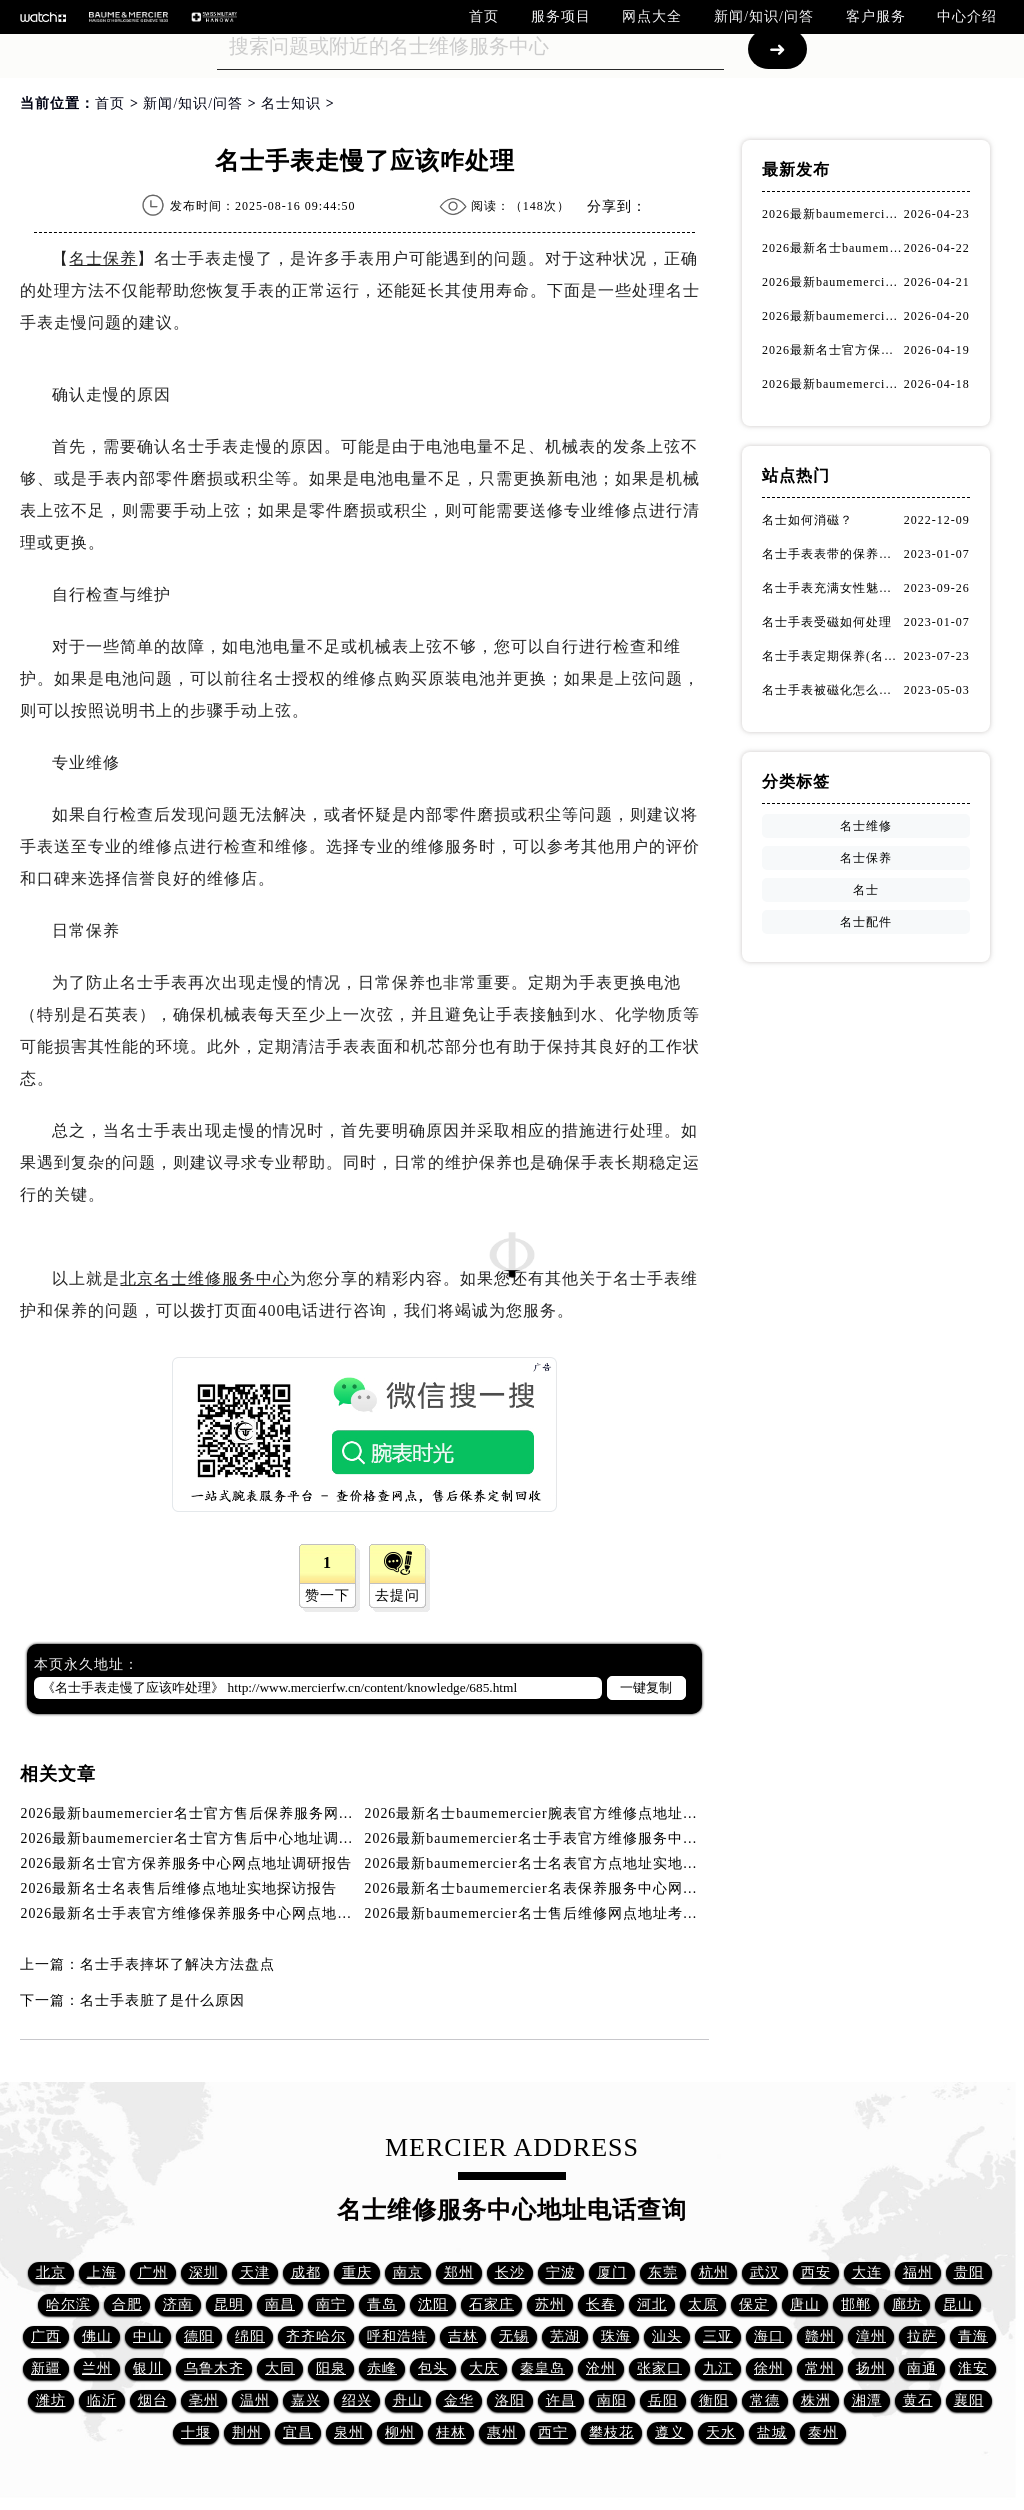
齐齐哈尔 (316, 2336)
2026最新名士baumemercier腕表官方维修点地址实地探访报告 (569, 1813)
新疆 (46, 2368)
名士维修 (866, 826)
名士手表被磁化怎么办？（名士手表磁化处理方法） (832, 690)
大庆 (484, 2368)
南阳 (612, 2400)
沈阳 (433, 2304)
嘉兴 (306, 2400)
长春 (601, 2304)
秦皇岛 (542, 2368)
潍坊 (51, 2400)
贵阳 (969, 2272)
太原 (703, 2304)
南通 (922, 2368)
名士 (866, 890)
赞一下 (327, 1595)
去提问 (397, 1595)
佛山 (97, 2336)
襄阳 (969, 2400)
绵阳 (250, 2336)
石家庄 (491, 2304)
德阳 (199, 2336)
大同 (280, 2368)
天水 (721, 2432)
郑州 (459, 2272)
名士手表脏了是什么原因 (162, 2000)
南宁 (331, 2304)
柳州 (400, 2432)
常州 (820, 2368)
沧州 (601, 2368)
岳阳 (663, 2400)
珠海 (616, 2336)
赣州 (820, 2336)
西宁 (553, 2432)
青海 (973, 2336)
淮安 (973, 2368)
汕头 (667, 2336)
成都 (306, 2272)
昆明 (229, 2304)
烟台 (153, 2400)
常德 (765, 2400)
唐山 (805, 2304)
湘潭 (867, 2400)
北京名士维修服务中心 (205, 1278)
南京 (408, 2272)
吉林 (463, 2336)
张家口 (659, 2368)
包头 (433, 2368)
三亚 (718, 2336)
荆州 (247, 2432)
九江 (718, 2368)
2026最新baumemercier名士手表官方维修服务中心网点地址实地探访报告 (607, 1838)
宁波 (561, 2272)
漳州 (871, 2336)
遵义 (670, 2432)
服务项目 (561, 16)
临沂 (102, 2400)
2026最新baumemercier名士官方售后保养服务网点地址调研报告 (232, 1813)
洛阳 (510, 2400)
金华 (459, 2400)
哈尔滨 (68, 2304)
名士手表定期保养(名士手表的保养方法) (832, 656)
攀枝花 (611, 2432)
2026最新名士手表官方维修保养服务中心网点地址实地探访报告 (231, 1913)
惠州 (502, 2432)
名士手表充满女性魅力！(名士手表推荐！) (832, 588)
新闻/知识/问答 (764, 16)
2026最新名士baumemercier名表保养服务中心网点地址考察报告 (577, 1888)
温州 (255, 2400)
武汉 (765, 2272)
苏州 (550, 2304)
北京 (51, 2272)
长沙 (510, 2272)
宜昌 (298, 2432)
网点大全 (652, 16)
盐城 (772, 2432)
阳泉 (331, 2368)
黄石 (918, 2400)
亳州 (204, 2400)
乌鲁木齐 (214, 2368)
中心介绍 (967, 16)
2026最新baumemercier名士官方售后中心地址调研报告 (202, 1838)
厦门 (612, 2272)
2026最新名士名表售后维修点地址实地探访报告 (178, 1888)
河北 (652, 2304)
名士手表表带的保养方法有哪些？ (832, 554)
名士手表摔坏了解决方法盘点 (177, 1964)
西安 (816, 2272)
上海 (102, 2272)
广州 (153, 2272)
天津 (255, 2272)
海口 (769, 2336)
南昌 (280, 2304)
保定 (754, 2304)
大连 (867, 2272)
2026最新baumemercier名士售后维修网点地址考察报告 (547, 1913)
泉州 (349, 2432)
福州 (918, 2272)
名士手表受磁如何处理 (827, 622)
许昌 (561, 2400)
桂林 (451, 2432)
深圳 (204, 2272)
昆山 (958, 2304)
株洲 (816, 2400)
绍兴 (357, 2400)
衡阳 (714, 2400)
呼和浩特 (397, 2336)
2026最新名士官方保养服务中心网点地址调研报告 (186, 1863)
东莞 (663, 2272)
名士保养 (103, 258)
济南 (178, 2304)
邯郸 (856, 2304)
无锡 (514, 2336)
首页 (484, 16)
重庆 (357, 2272)
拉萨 (922, 2336)
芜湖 (565, 2336)
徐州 (769, 2368)
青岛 (382, 2304)
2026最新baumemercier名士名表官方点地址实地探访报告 (554, 1863)
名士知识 (291, 103)
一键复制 (646, 1687)
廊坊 (907, 2304)
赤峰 (382, 2368)
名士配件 (866, 922)
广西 (46, 2336)
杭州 (714, 2272)
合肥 (127, 2304)
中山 (148, 2336)
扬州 (871, 2368)
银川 (148, 2368)
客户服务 (876, 16)
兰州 (97, 2368)
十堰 (196, 2432)
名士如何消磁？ (807, 520)
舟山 (408, 2400)
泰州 (823, 2432)
